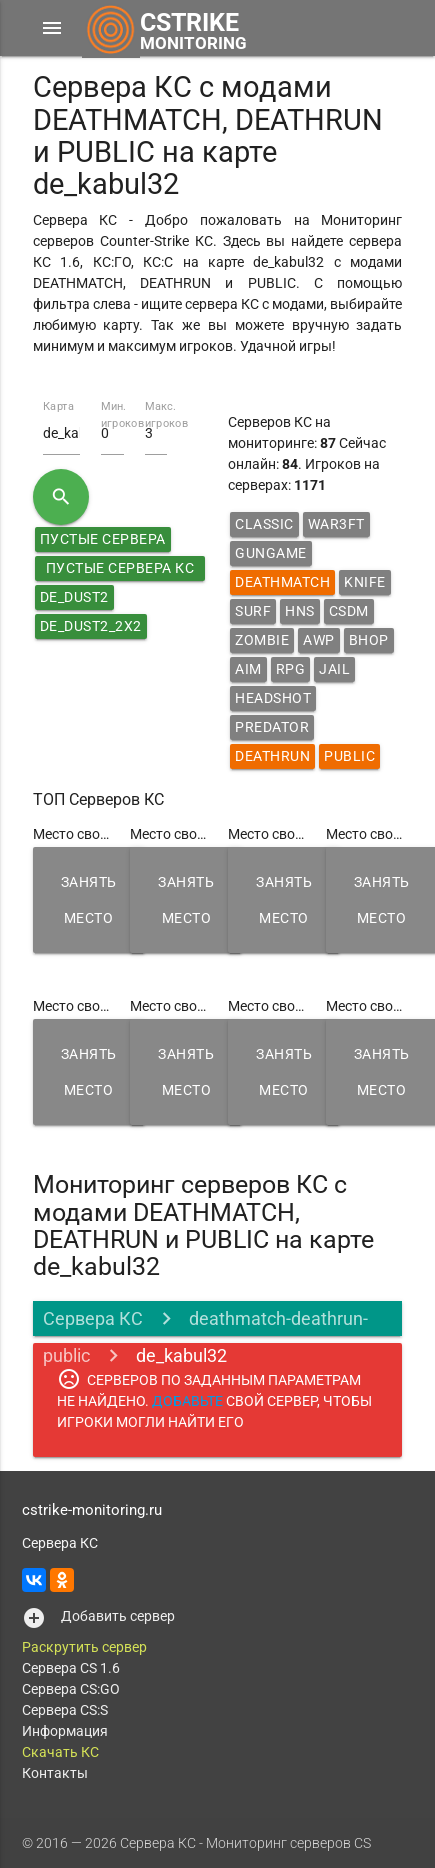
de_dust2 (74, 597)
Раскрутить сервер (84, 1647)
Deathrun (272, 756)
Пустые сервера (103, 539)
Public (349, 756)
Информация (65, 1731)
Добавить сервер (118, 1616)
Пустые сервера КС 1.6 (120, 570)
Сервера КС (93, 1318)
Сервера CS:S (65, 1710)
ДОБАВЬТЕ (187, 1401)
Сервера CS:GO (71, 1689)
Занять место (89, 900)
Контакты (55, 1773)
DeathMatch (282, 582)
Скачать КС (60, 1752)
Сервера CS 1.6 (71, 1668)
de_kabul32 (181, 1355)
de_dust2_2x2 (91, 626)
